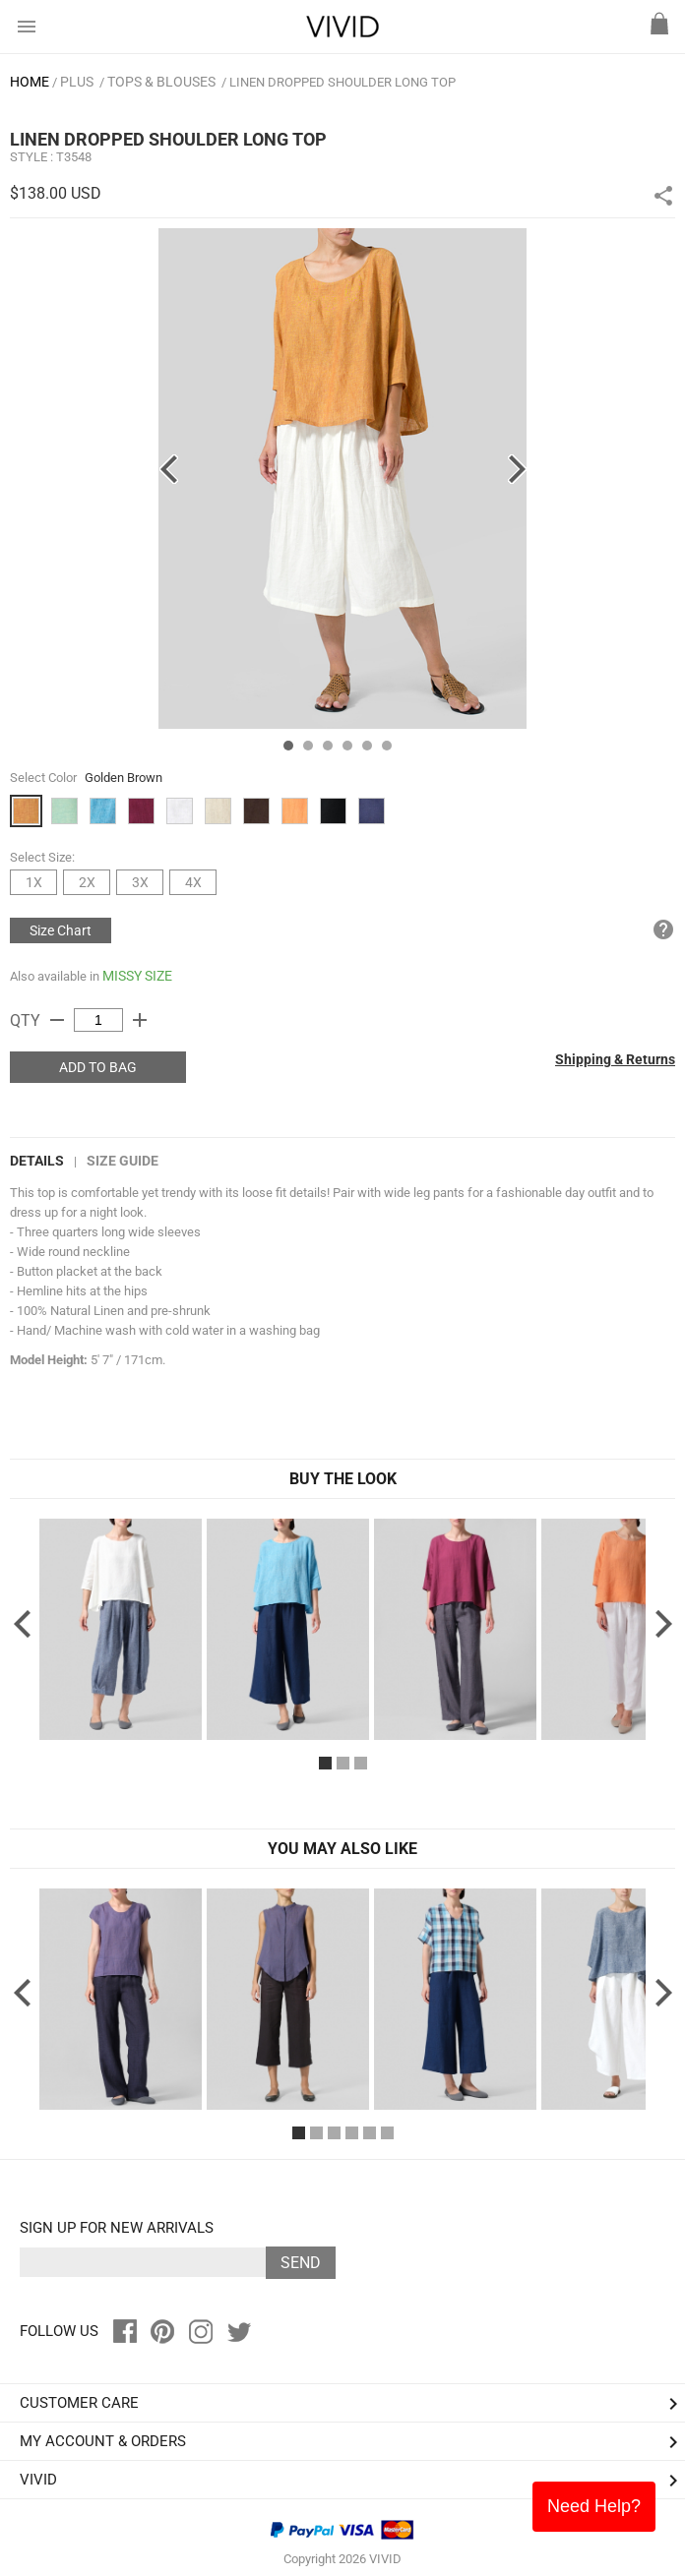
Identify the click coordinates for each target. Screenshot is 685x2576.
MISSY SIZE (137, 976)
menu (26, 26)
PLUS (76, 82)
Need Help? (594, 2506)
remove (57, 1020)
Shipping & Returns (615, 1059)
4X (193, 882)
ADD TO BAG (98, 1067)
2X (87, 882)
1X (34, 882)
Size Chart (61, 930)
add (140, 1020)
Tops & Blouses (161, 82)
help (663, 929)
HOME (29, 82)
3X (140, 882)
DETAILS (37, 1160)
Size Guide (122, 1160)
